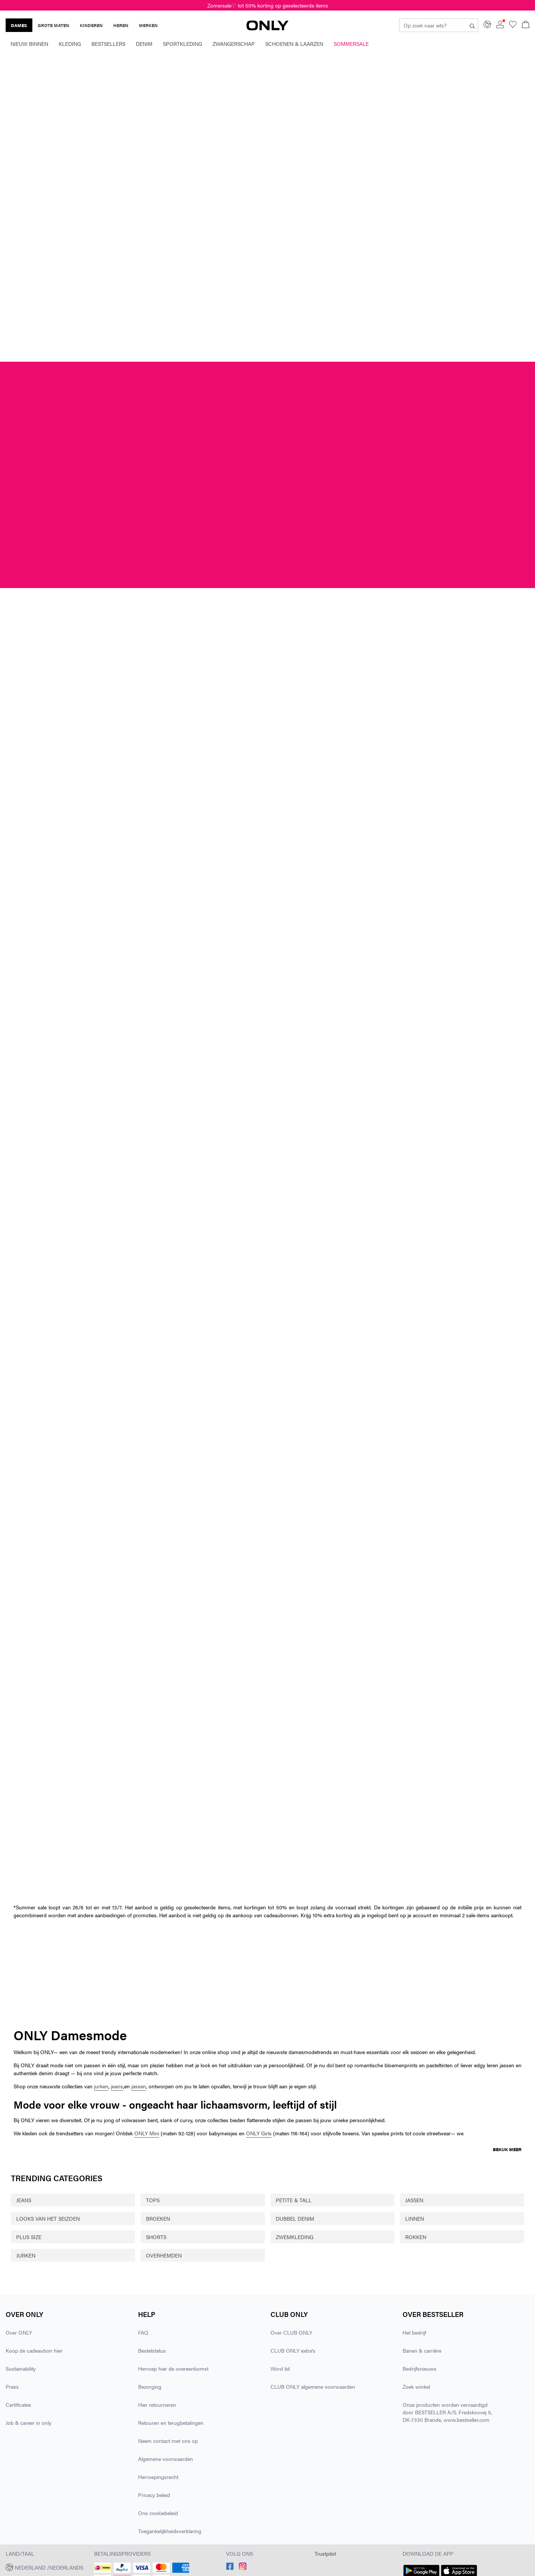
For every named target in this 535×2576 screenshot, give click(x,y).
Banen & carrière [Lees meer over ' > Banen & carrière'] (422, 2350)
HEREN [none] (120, 25)
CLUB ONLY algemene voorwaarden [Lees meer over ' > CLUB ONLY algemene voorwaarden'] (313, 2386)
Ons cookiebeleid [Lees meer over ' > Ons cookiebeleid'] (158, 2513)
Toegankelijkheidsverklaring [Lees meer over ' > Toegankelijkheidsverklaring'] (169, 2531)
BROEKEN (158, 2218)
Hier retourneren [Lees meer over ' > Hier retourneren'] (157, 2404)
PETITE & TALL (294, 2200)
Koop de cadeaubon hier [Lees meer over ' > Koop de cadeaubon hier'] (34, 2350)
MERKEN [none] (148, 25)
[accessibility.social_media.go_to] (230, 2567)
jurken (101, 2086)
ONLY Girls (259, 2133)
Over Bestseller (433, 2314)
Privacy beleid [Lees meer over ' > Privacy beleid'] (154, 2495)
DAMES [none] (19, 25)
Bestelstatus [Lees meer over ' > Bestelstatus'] (152, 2350)
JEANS (23, 2200)
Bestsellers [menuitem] (108, 43)
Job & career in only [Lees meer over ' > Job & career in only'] (29, 2422)
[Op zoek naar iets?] (472, 25)
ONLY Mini (146, 2133)
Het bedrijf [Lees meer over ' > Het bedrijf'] (414, 2332)
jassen (138, 2086)
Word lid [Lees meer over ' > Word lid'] (280, 2368)
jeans (117, 2086)
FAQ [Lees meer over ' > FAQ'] (143, 2332)
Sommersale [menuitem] (351, 43)
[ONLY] (267, 28)
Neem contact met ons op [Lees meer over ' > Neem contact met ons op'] (168, 2440)
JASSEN (414, 2200)
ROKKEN (415, 2237)
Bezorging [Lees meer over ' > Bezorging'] (149, 2386)
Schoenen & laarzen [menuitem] (294, 43)
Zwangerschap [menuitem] (234, 43)
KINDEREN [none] (91, 25)
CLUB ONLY (289, 2314)
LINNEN (414, 2218)
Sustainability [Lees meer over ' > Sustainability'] (21, 2368)
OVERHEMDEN (164, 2255)
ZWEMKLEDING (294, 2237)
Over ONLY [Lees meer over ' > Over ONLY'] (19, 2332)
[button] (47, 2566)
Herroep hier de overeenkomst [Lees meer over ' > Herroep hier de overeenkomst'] (173, 2368)
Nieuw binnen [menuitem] (29, 43)
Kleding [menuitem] (70, 43)
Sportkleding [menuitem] (182, 43)
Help (146, 2314)
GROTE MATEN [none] (53, 25)
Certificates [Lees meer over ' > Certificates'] (18, 2404)
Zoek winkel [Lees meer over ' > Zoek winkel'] (416, 2386)
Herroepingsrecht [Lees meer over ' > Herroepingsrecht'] (158, 2476)
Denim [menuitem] (144, 43)
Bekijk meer (507, 2149)
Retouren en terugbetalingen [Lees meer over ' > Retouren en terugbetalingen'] (171, 2422)
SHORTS (156, 2237)
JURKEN (25, 2255)
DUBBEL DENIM (295, 2218)
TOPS (153, 2200)
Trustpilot (325, 2553)
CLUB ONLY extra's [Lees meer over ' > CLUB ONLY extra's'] (293, 2350)
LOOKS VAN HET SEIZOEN (48, 2218)
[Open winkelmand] (525, 25)
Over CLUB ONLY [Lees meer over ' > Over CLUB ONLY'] (291, 2332)
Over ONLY (24, 2314)
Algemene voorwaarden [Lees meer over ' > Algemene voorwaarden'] (165, 2458)
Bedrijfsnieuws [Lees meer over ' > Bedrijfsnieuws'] (419, 2368)
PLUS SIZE (28, 2237)
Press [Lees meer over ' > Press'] (12, 2386)
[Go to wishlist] (513, 26)
